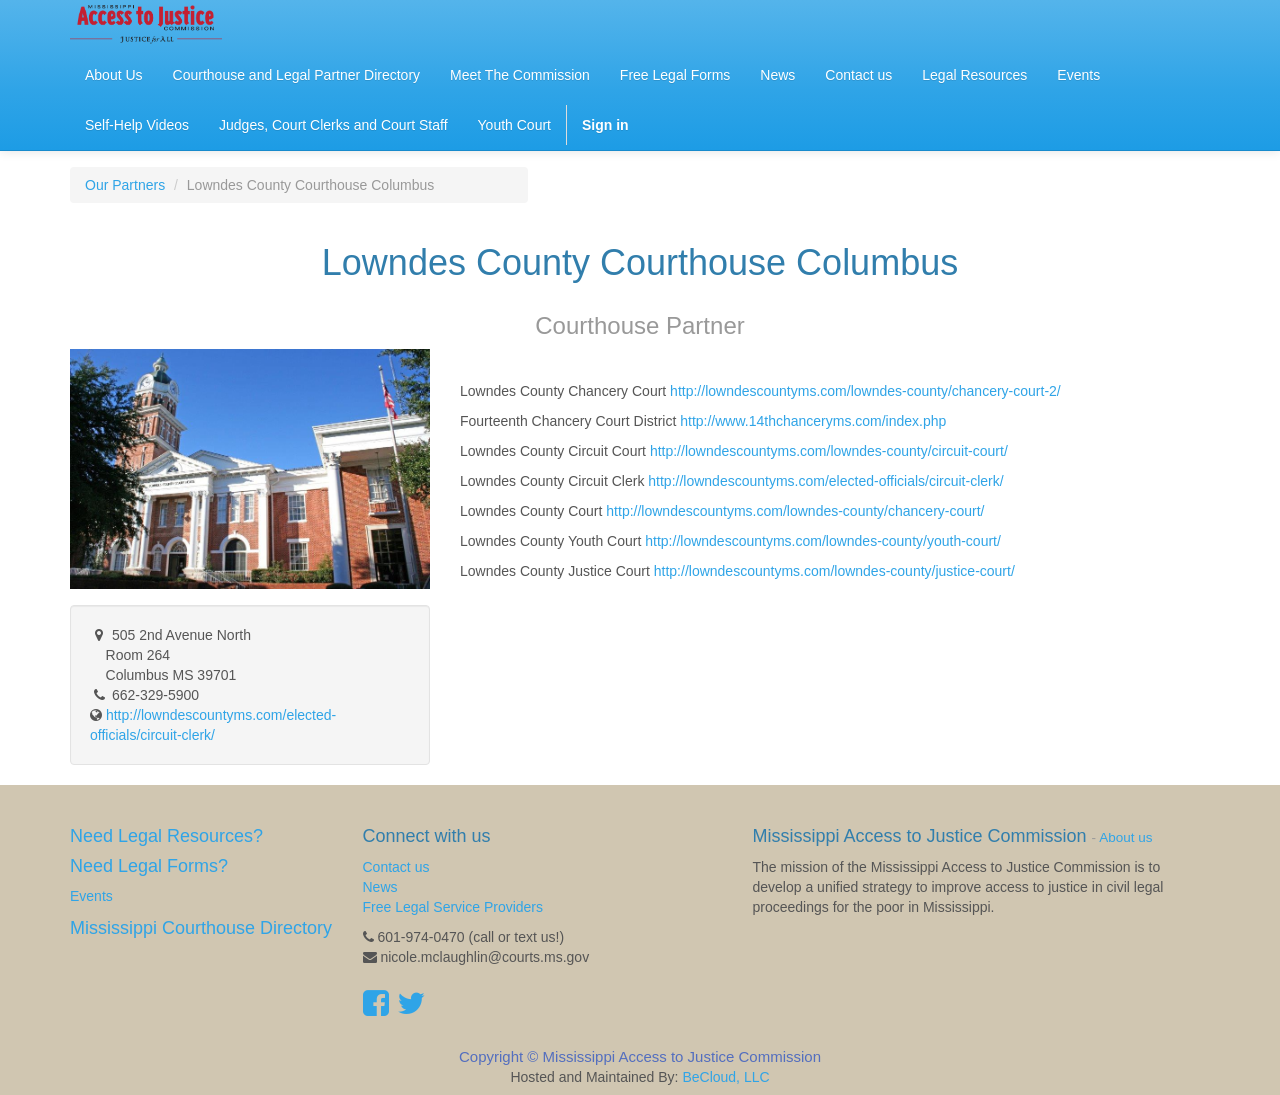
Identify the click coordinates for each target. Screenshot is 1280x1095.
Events (91, 896)
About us (1125, 837)
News (380, 887)
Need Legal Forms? (149, 866)
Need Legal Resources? (166, 836)
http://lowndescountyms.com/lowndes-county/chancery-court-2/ (865, 391)
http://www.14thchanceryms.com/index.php (813, 421)
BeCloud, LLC (725, 1077)
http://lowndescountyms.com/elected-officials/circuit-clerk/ (825, 481)
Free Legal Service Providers (453, 907)
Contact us (396, 867)
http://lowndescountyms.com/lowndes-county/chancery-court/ (795, 511)
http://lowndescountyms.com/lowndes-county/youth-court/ (823, 541)
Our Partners (125, 185)
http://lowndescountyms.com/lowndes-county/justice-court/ (834, 571)
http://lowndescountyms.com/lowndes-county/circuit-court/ (829, 451)
